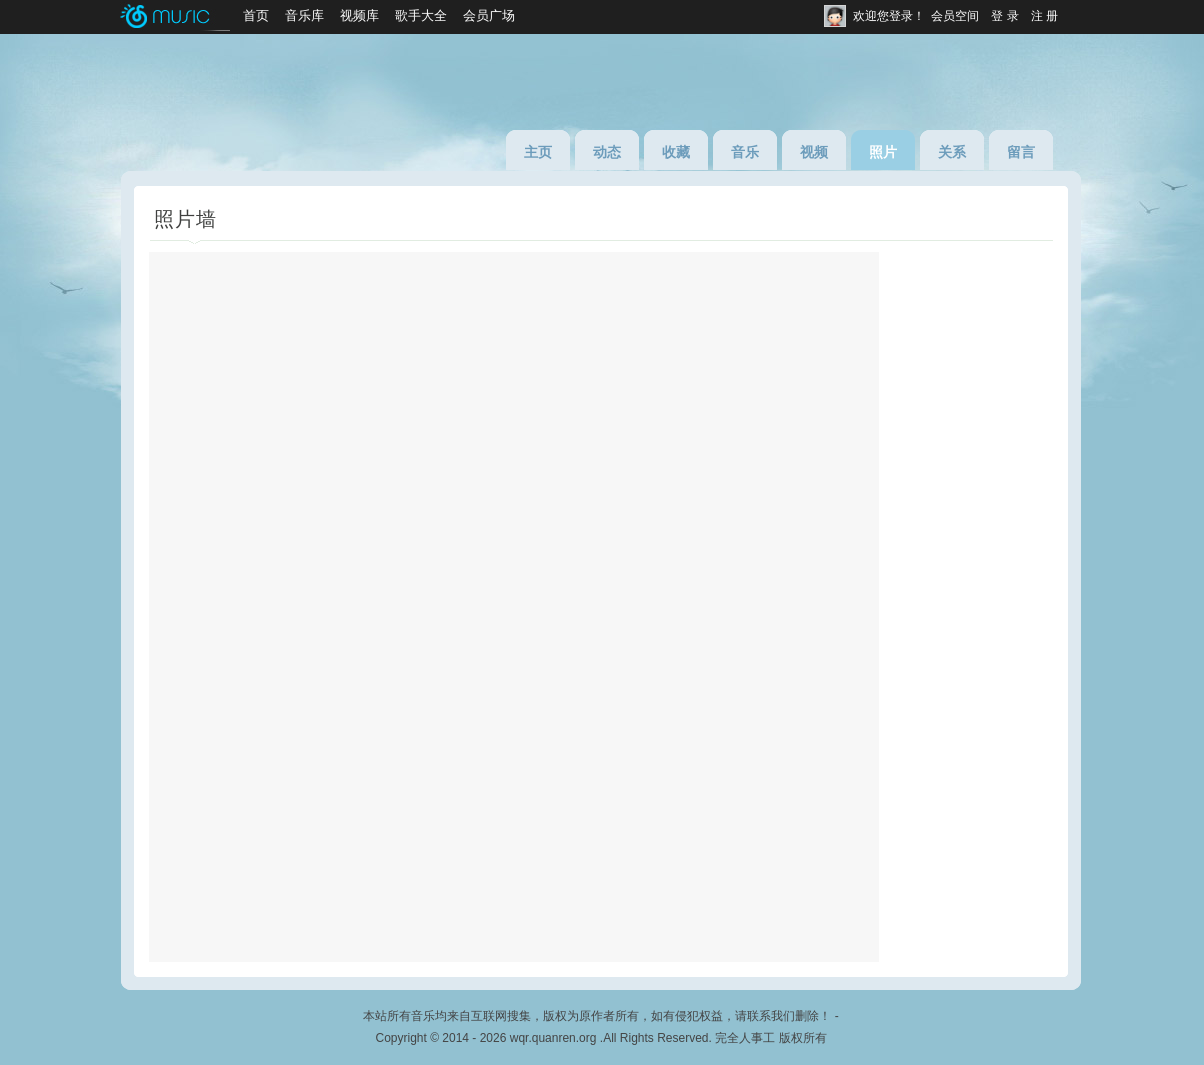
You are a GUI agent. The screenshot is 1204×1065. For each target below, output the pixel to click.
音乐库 (304, 15)
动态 (607, 152)
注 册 (1044, 16)
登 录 (1004, 16)
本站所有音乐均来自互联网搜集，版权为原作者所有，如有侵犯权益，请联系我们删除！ (597, 1016)
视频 (814, 152)
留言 (1021, 152)
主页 (538, 152)
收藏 (676, 152)
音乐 (745, 152)
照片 (883, 152)
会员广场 (489, 15)
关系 (952, 152)
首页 (256, 15)
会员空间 (955, 16)
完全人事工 (745, 1038)
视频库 (359, 15)
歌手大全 (421, 15)
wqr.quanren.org (553, 1038)
